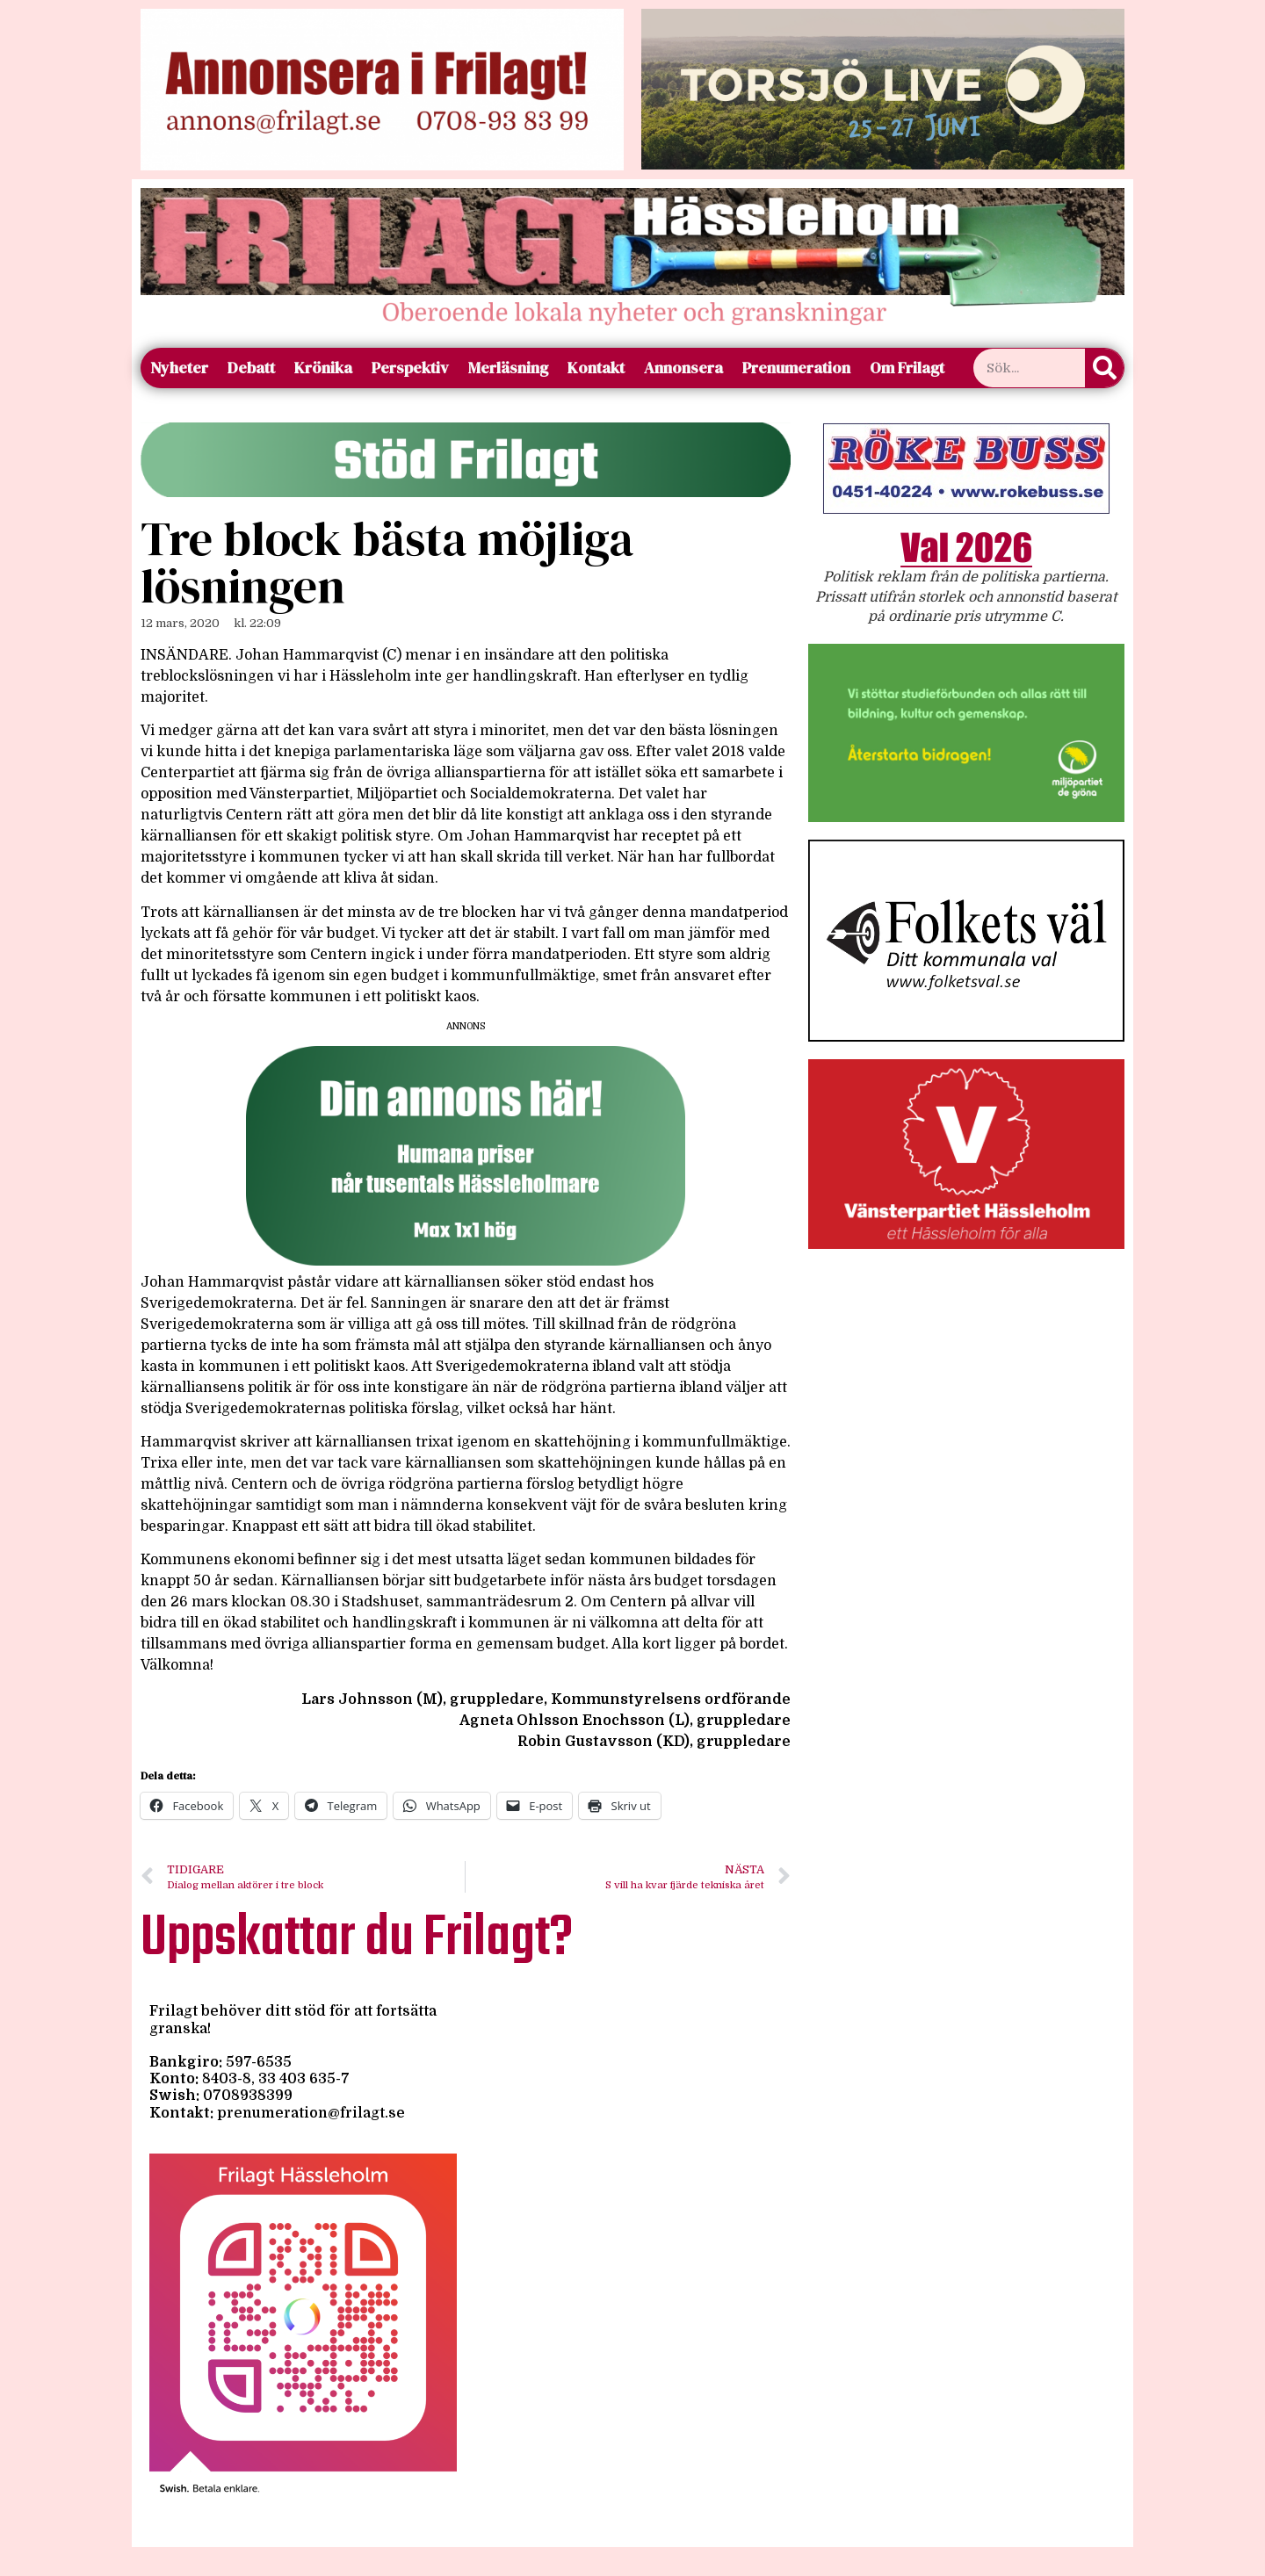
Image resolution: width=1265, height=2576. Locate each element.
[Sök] (1104, 368)
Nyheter (179, 368)
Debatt (251, 368)
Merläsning (508, 368)
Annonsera (683, 368)
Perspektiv (410, 368)
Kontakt (596, 368)
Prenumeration (796, 368)
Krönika (323, 368)
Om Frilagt (907, 368)
